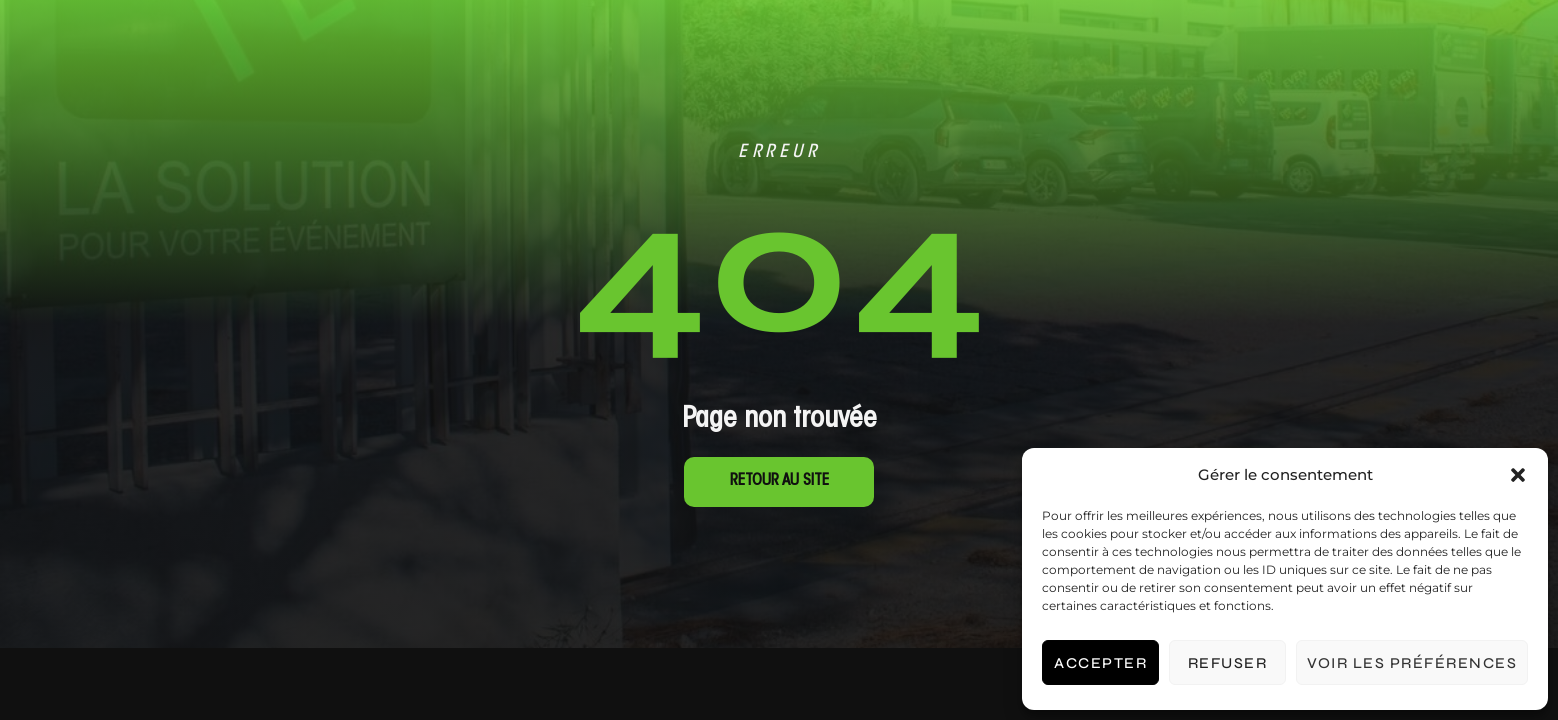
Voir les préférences (1412, 663)
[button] (1518, 475)
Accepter (1100, 663)
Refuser (1228, 663)
